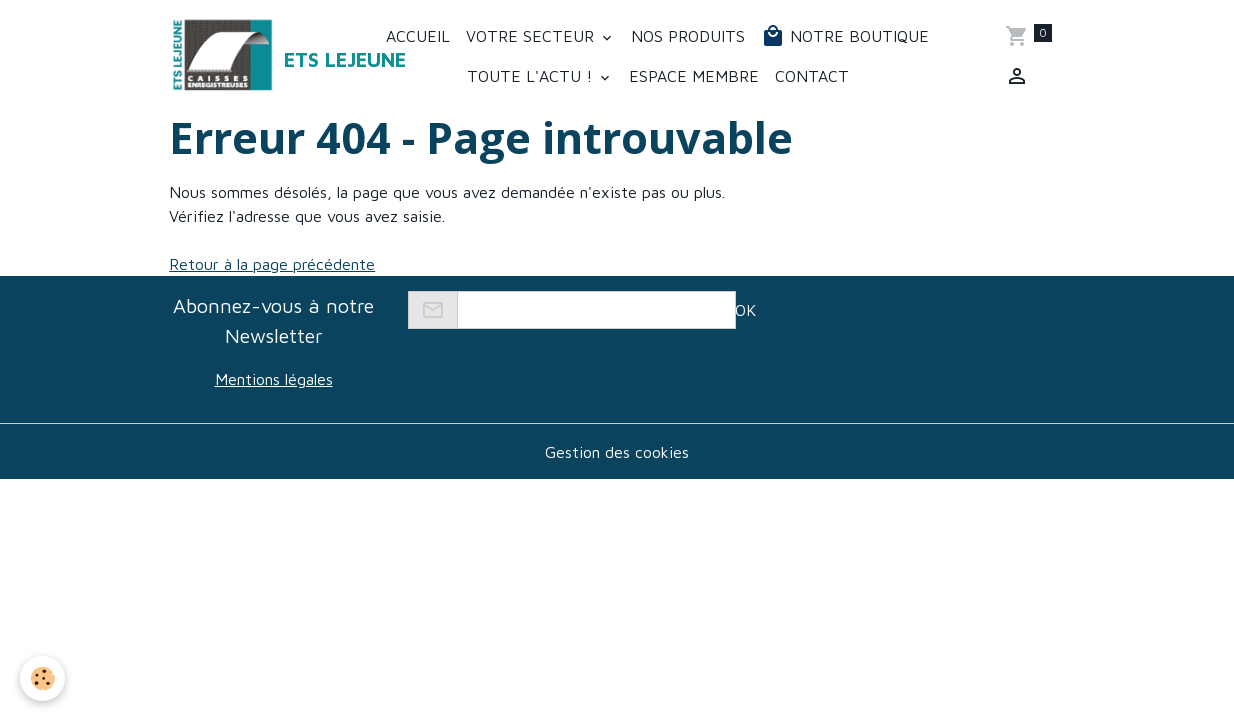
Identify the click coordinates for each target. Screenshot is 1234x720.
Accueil (418, 36)
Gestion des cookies (617, 452)
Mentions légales (274, 379)
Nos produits (688, 36)
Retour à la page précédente (272, 264)
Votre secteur (532, 36)
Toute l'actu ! (532, 76)
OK (745, 310)
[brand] (247, 56)
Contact (812, 76)
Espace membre (694, 76)
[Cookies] (42, 678)
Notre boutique (845, 36)
